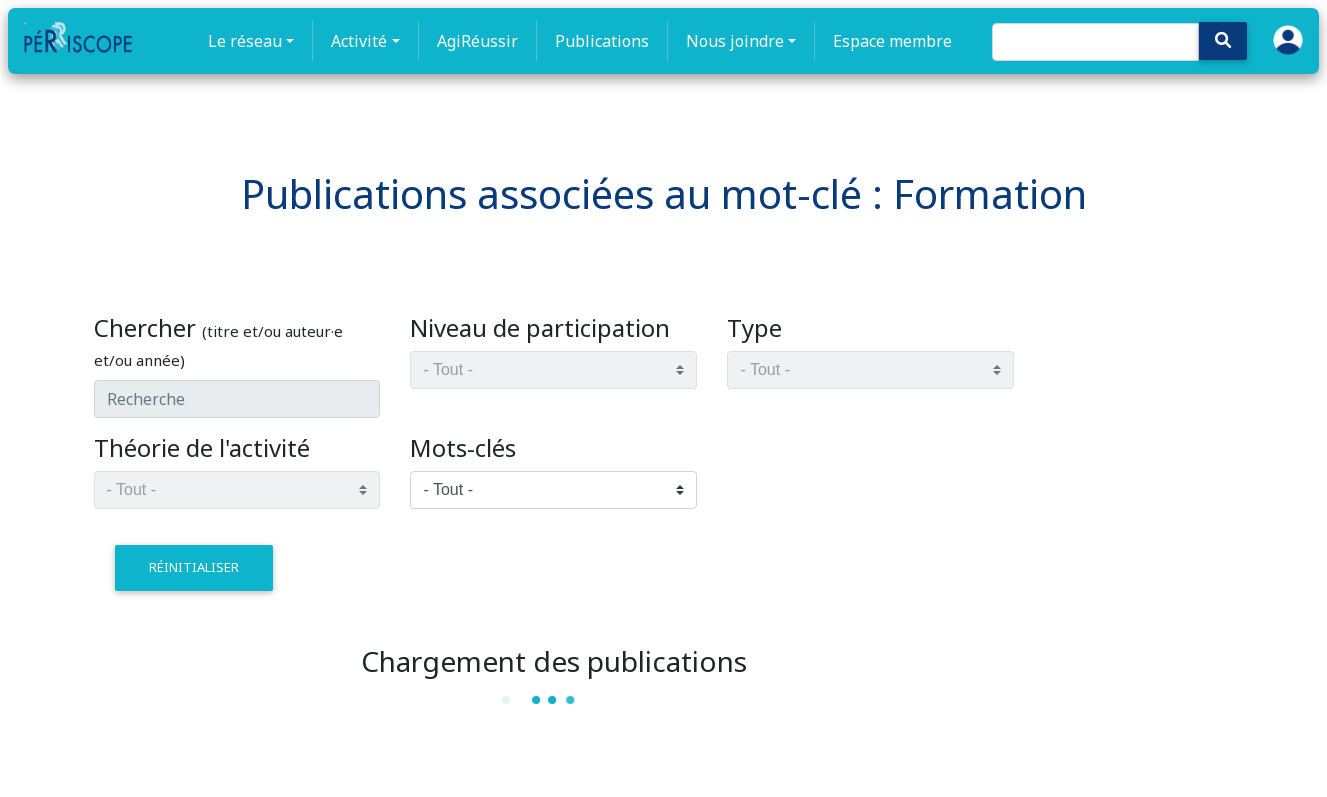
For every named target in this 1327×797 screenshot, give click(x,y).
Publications (602, 41)
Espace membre (892, 41)
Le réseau (245, 41)
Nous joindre (735, 41)
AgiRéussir (477, 41)
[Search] (1095, 42)
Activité (359, 41)
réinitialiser (194, 567)
